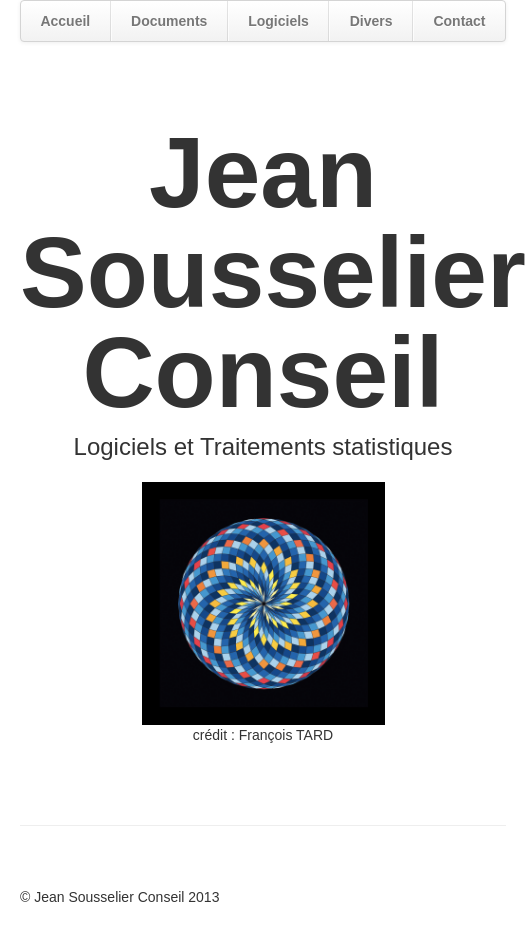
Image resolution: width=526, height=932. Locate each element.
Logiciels (278, 21)
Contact (459, 21)
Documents (169, 21)
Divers (371, 21)
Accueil (65, 21)
